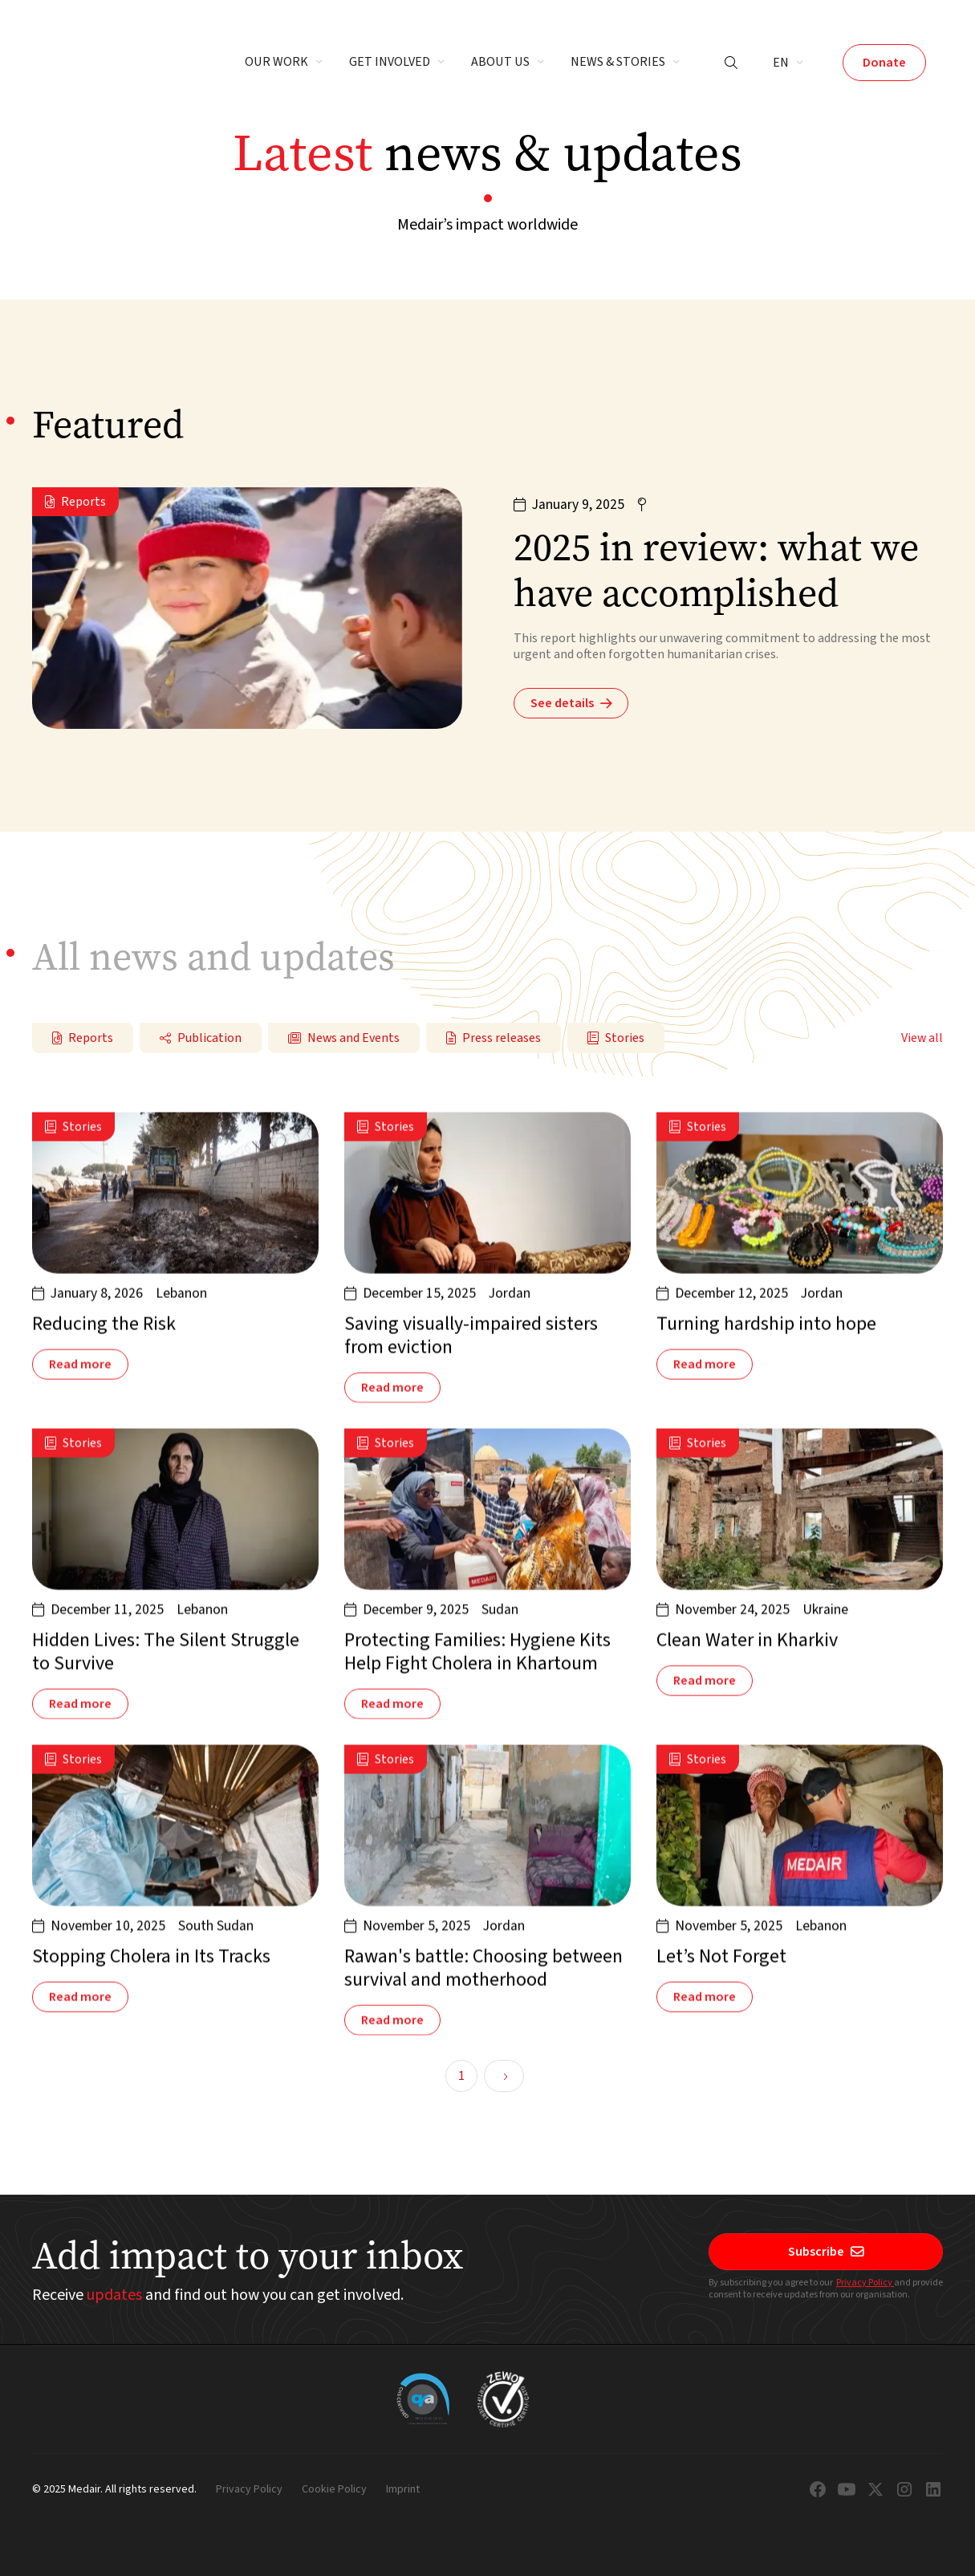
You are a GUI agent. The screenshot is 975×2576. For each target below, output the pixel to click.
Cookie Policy (334, 2490)
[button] (284, 63)
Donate (884, 62)
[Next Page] (504, 2076)
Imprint (403, 2490)
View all (922, 1038)
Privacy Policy (865, 2282)
